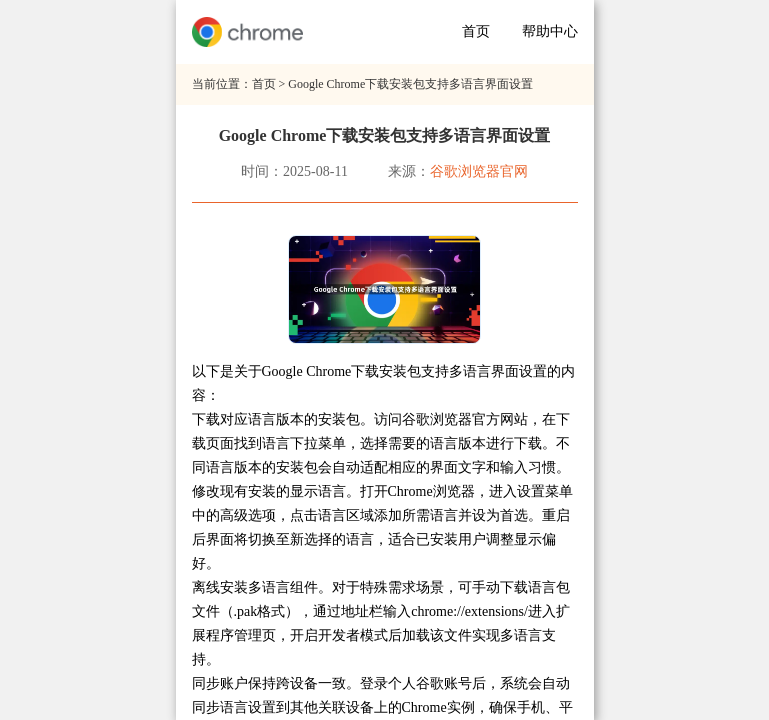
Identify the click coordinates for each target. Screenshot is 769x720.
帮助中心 (550, 31)
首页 (476, 31)
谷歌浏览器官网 (479, 171)
